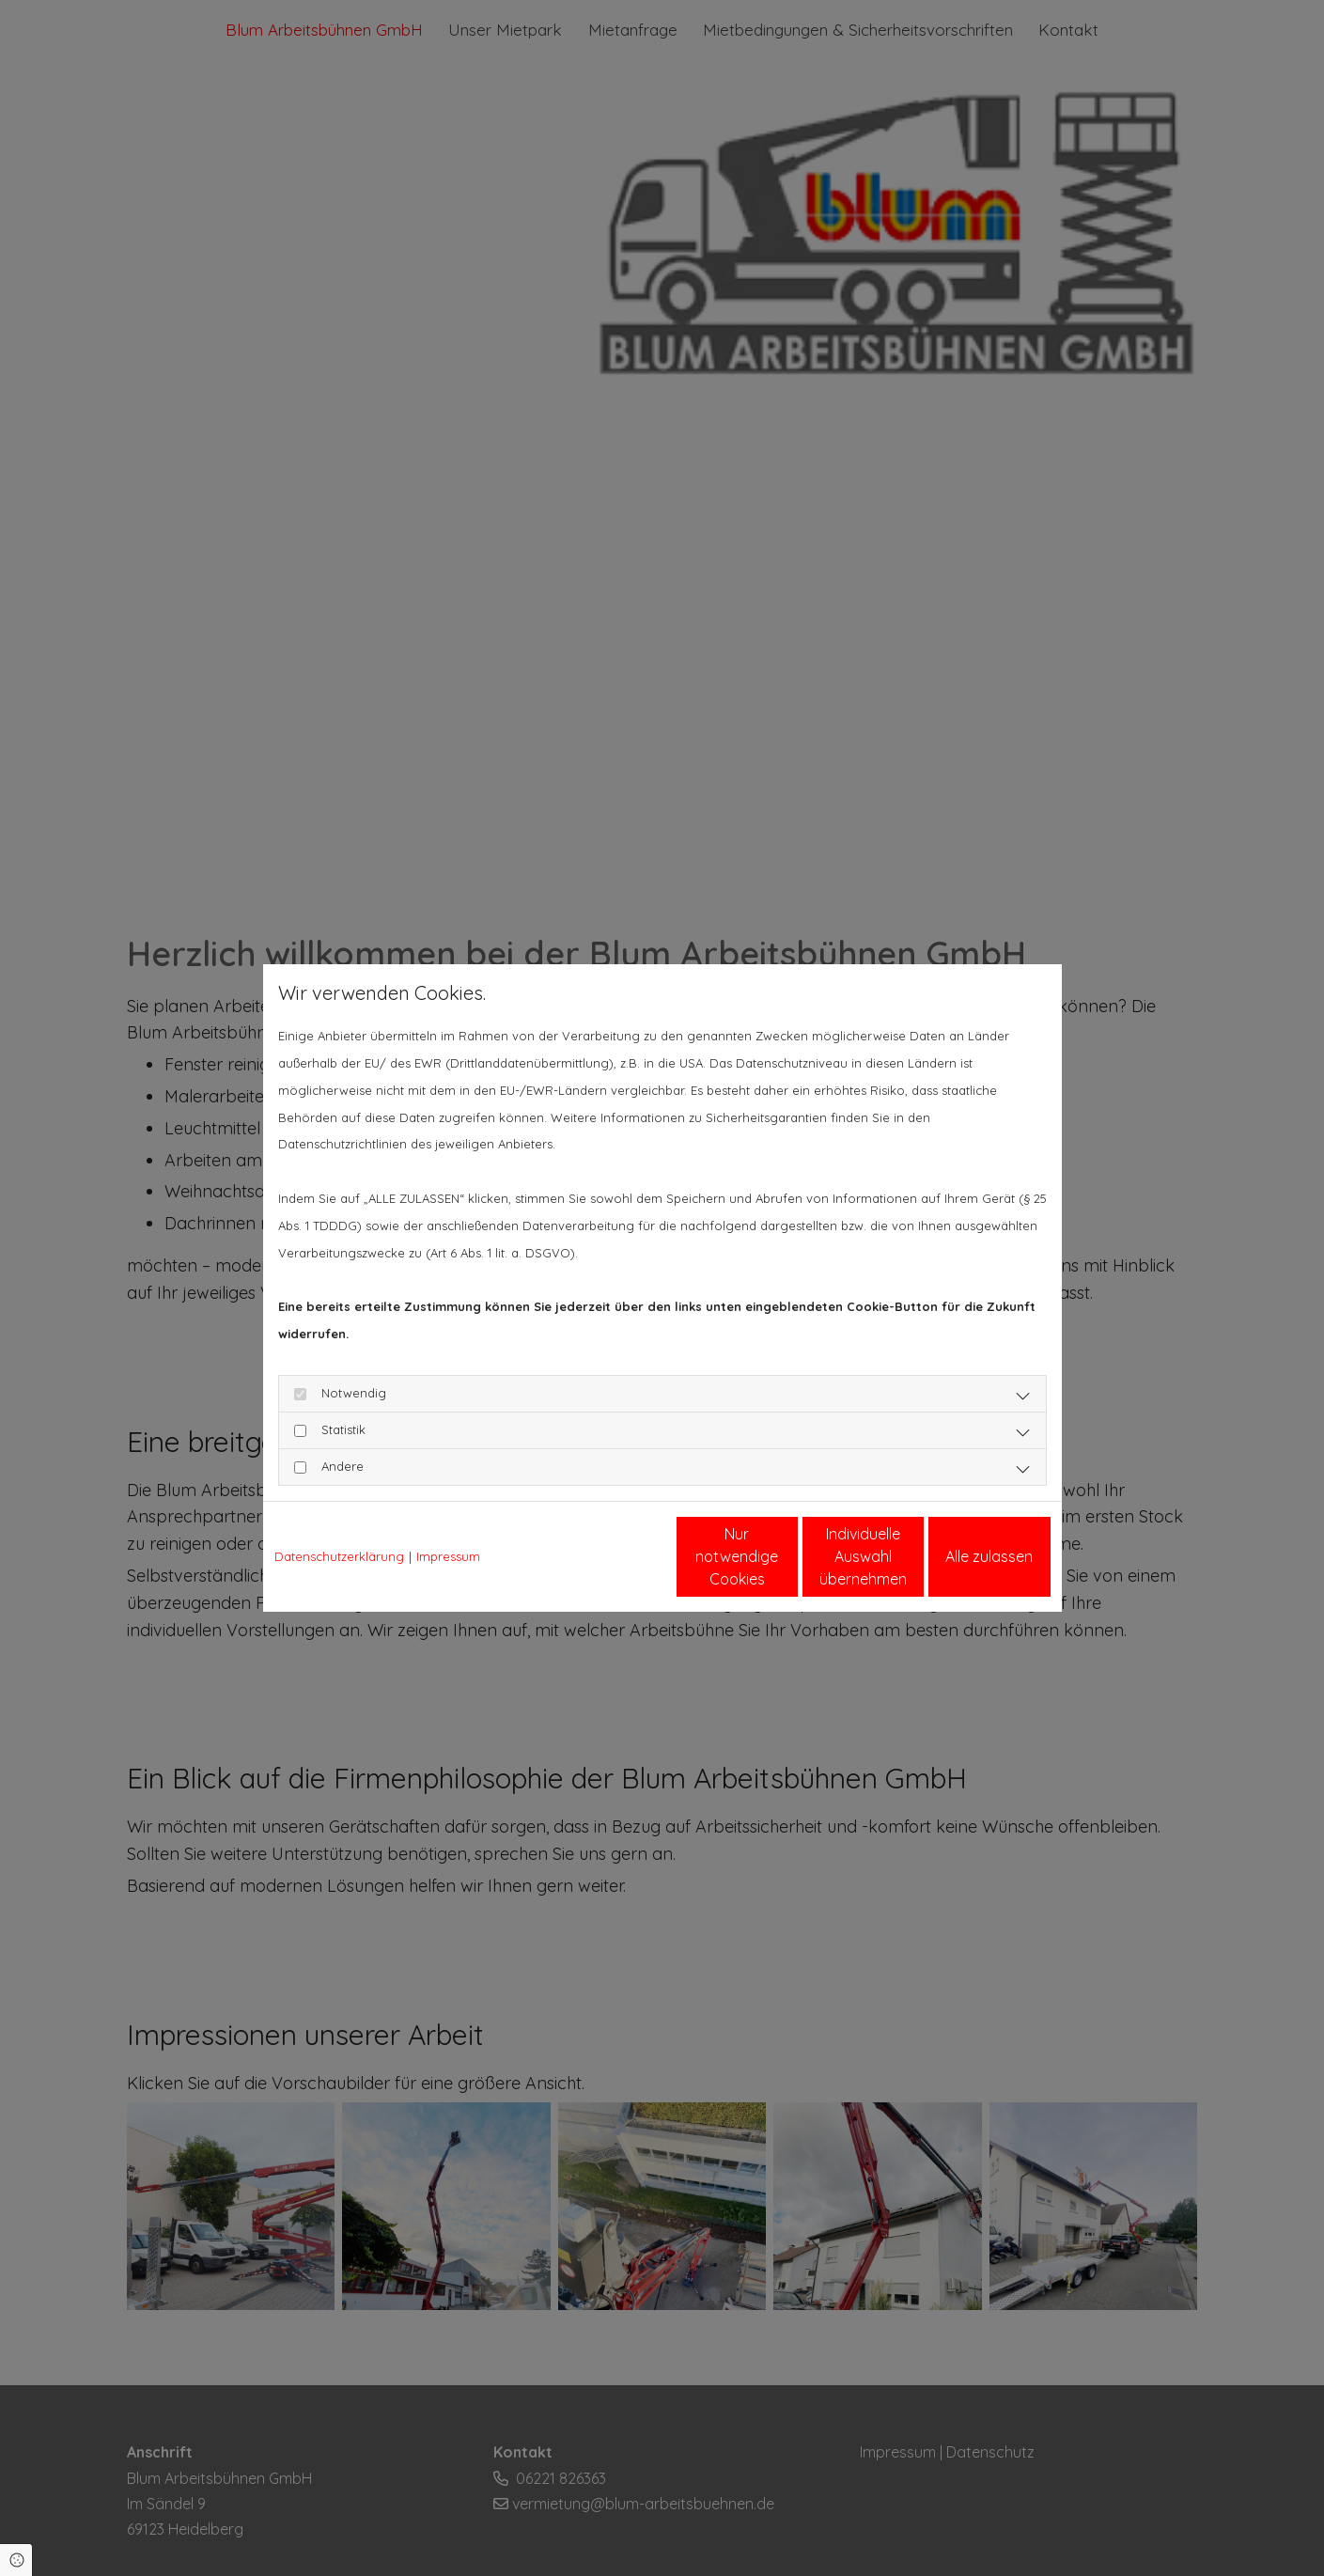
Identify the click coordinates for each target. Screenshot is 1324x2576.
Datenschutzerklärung (339, 1556)
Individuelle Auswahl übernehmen (784, 1556)
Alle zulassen (963, 1556)
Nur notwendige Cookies (606, 1556)
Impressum (448, 1556)
